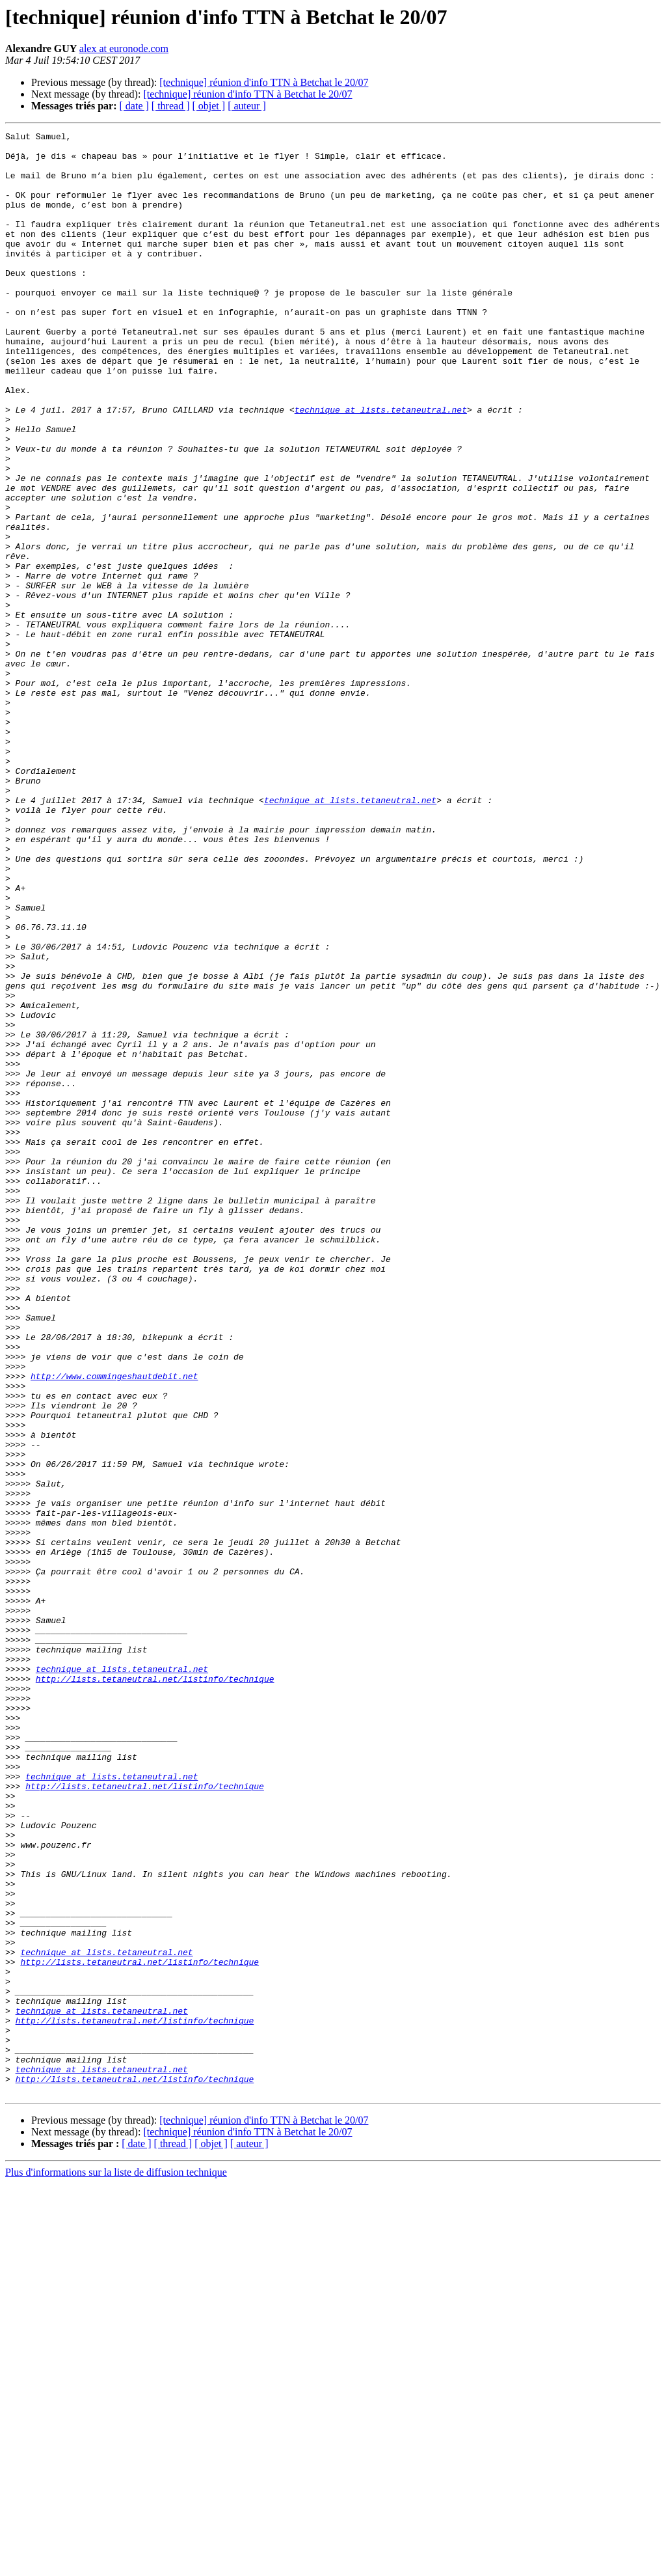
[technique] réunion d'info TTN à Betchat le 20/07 (263, 82)
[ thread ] (171, 105)
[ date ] (134, 105)
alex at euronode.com (123, 48)
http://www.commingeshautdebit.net (114, 1626)
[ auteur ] (247, 105)
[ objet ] (208, 105)
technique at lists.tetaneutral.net (381, 466)
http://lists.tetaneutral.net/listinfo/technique (155, 1989)
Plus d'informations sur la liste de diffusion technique (116, 2564)
